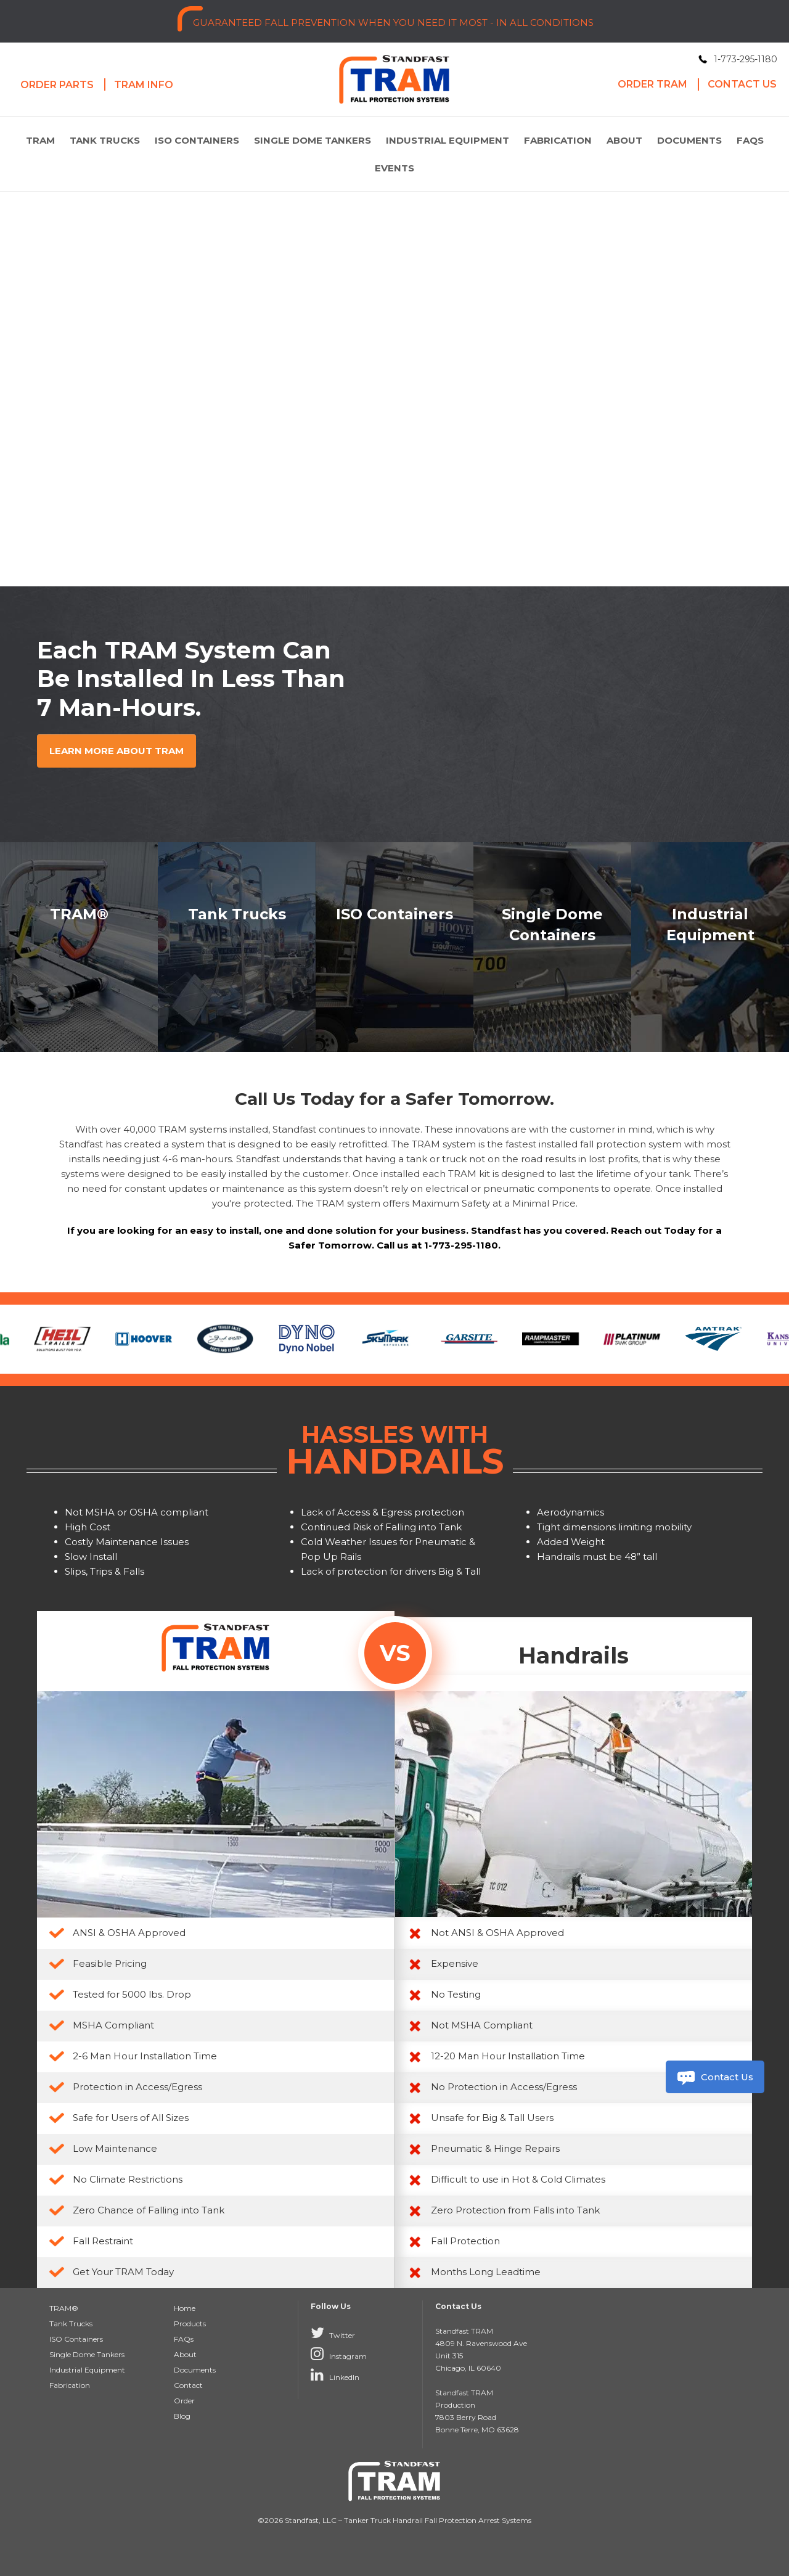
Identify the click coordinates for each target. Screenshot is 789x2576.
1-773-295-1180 (745, 59)
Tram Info (143, 85)
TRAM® (63, 2308)
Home (184, 2308)
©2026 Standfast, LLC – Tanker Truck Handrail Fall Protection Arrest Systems (394, 2520)
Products (190, 2323)
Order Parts (57, 85)
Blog (182, 2416)
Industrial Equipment (447, 140)
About (624, 140)
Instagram (339, 2353)
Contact (188, 2385)
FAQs (750, 140)
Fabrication (558, 140)
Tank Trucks (105, 140)
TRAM (40, 140)
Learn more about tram (109, 435)
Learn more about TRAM (116, 751)
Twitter (333, 2332)
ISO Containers (197, 140)
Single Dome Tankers (312, 140)
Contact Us (714, 2077)
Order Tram (652, 84)
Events (394, 168)
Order (184, 2400)
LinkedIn (335, 2374)
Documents (689, 140)
